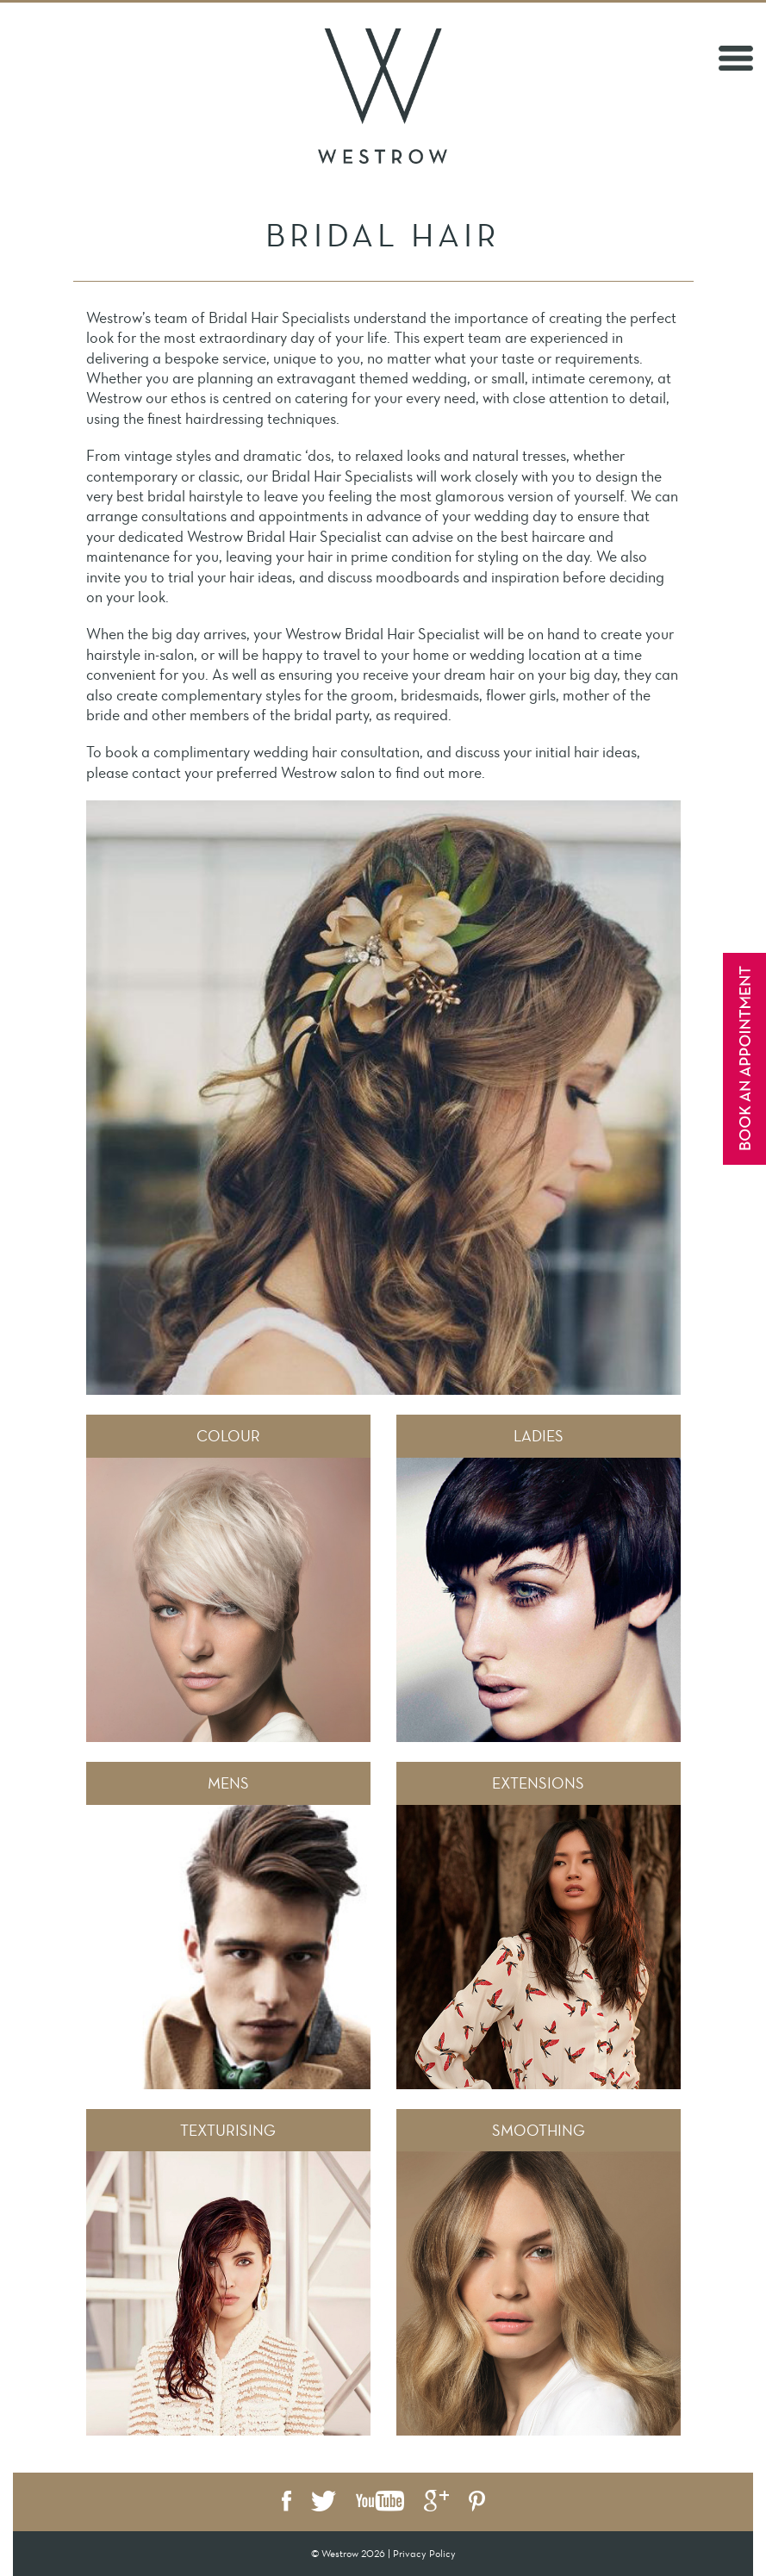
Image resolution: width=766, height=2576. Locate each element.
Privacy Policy (424, 2554)
